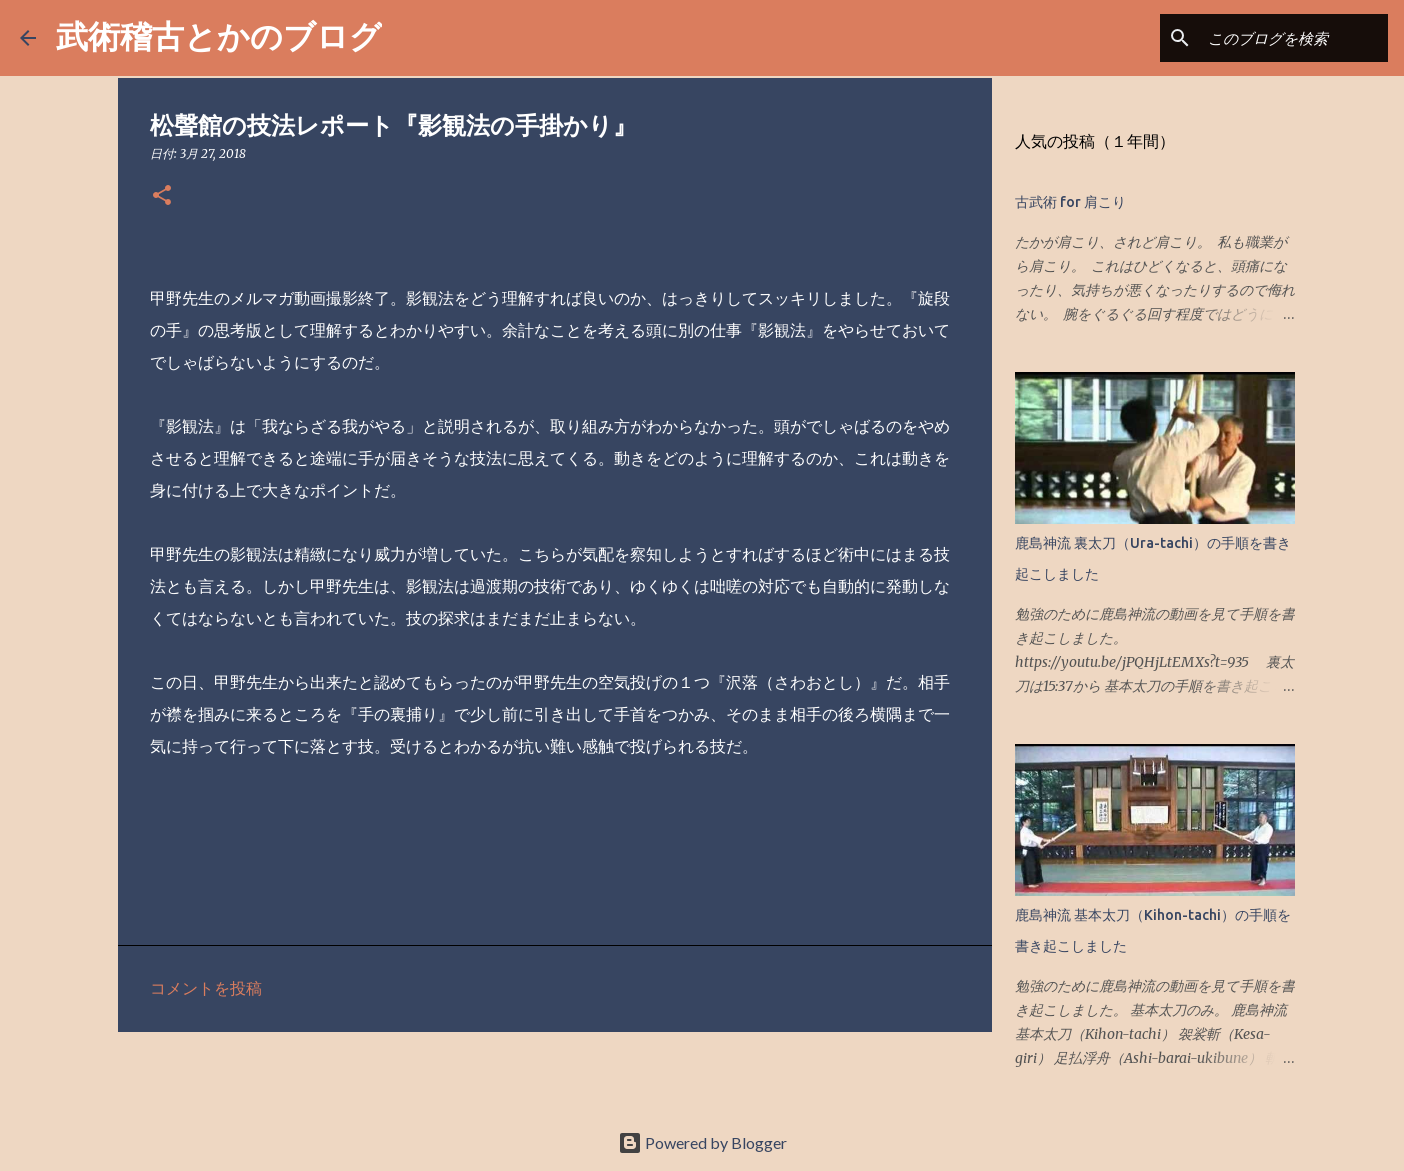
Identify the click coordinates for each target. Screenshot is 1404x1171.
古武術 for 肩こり (1070, 202)
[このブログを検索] (1283, 38)
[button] (162, 196)
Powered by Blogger (702, 1142)
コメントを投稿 (206, 987)
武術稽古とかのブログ (219, 35)
